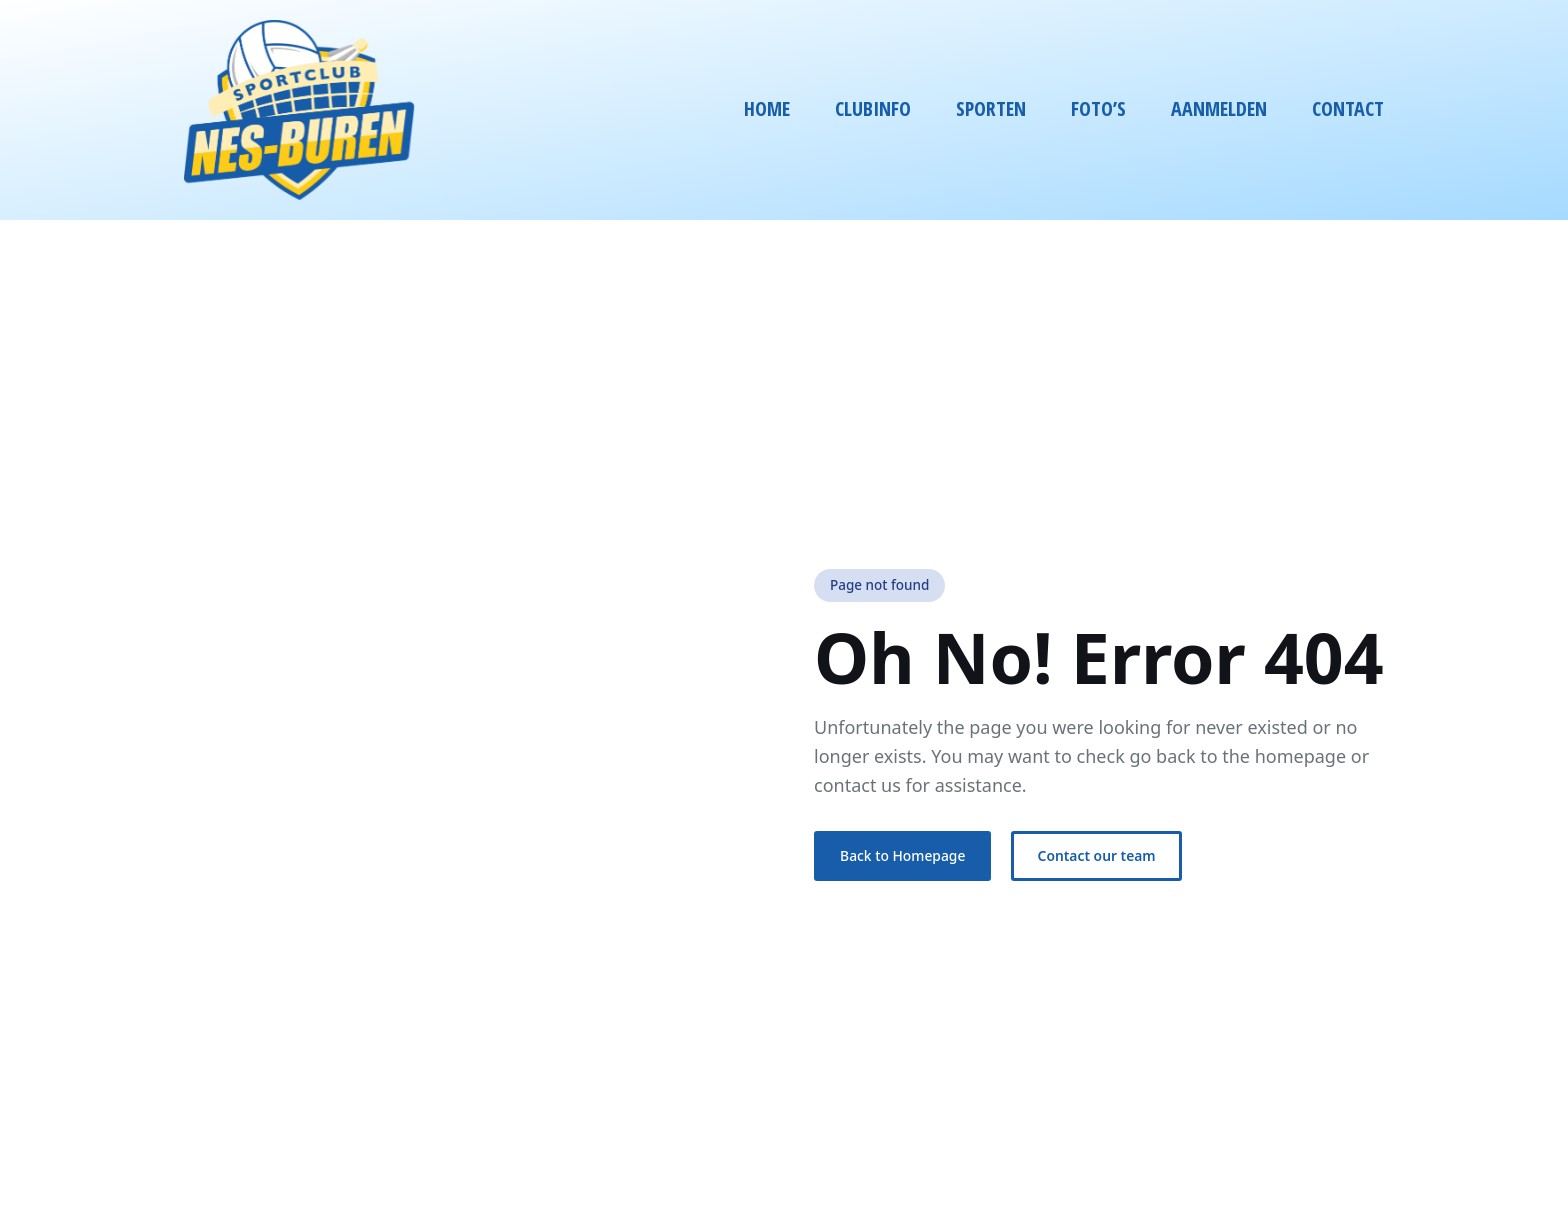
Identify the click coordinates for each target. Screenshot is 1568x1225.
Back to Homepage (902, 855)
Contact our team (1097, 855)
